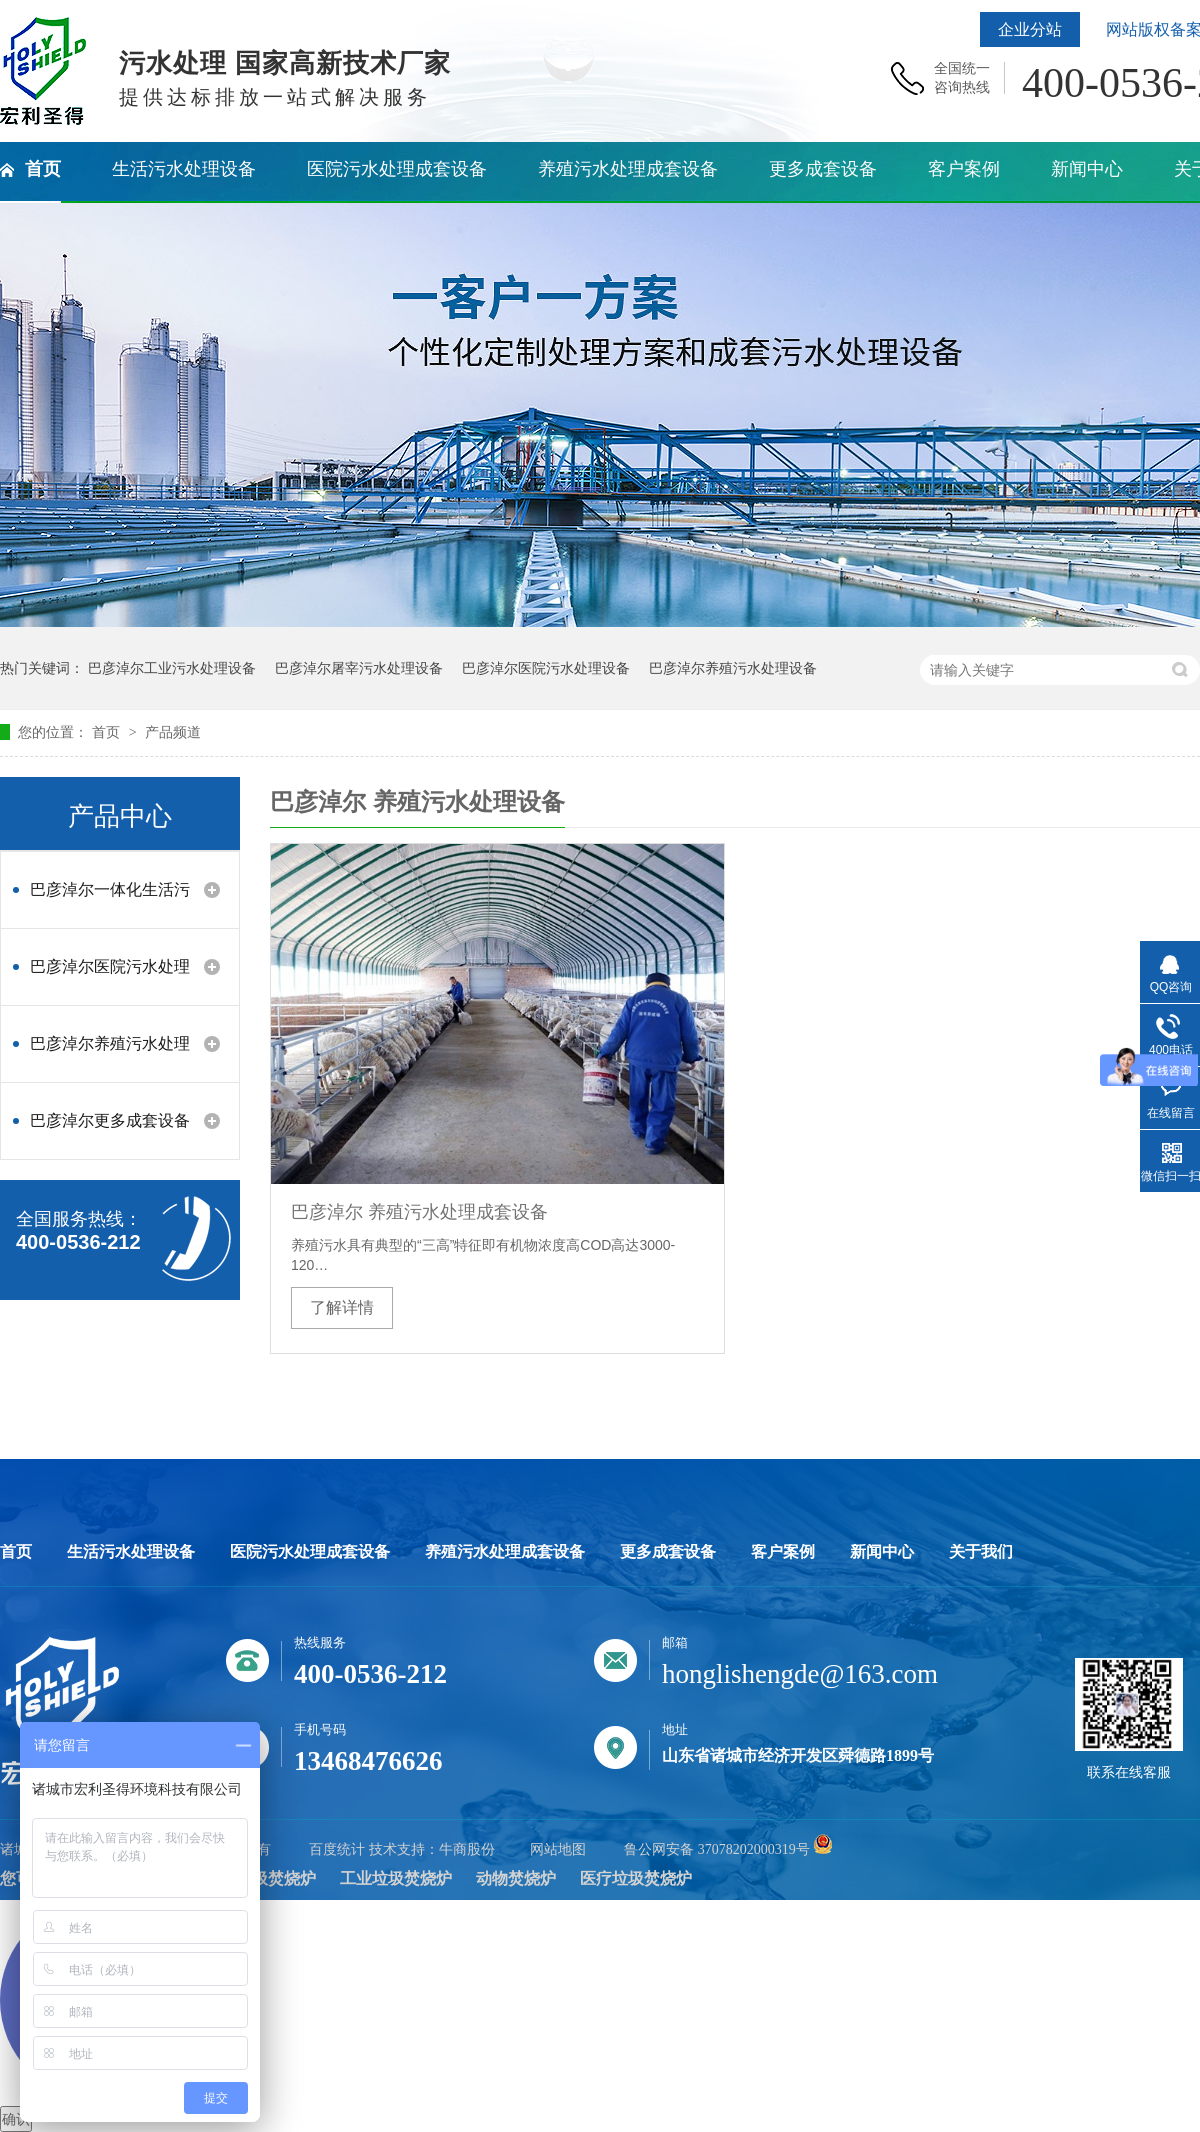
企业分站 (1030, 29)
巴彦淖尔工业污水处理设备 (172, 668)
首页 (108, 732)
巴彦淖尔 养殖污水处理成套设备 (419, 1212)
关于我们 (981, 1552)
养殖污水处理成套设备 (505, 1552)
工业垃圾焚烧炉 (396, 1878)
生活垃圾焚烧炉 (260, 1878)
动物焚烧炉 (516, 1878)
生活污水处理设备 (131, 1552)
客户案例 (783, 1552)
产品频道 (173, 732)
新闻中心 (882, 1552)
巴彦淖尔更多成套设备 (110, 1120)
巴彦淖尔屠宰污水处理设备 (359, 668)
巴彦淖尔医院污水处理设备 (546, 668)
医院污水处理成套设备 (310, 1552)
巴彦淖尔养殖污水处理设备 (733, 668)
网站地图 (558, 1849)
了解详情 (342, 1307)
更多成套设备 (668, 1552)
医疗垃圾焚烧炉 (636, 1878)
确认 (16, 2119)
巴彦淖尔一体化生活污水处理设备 (110, 899)
